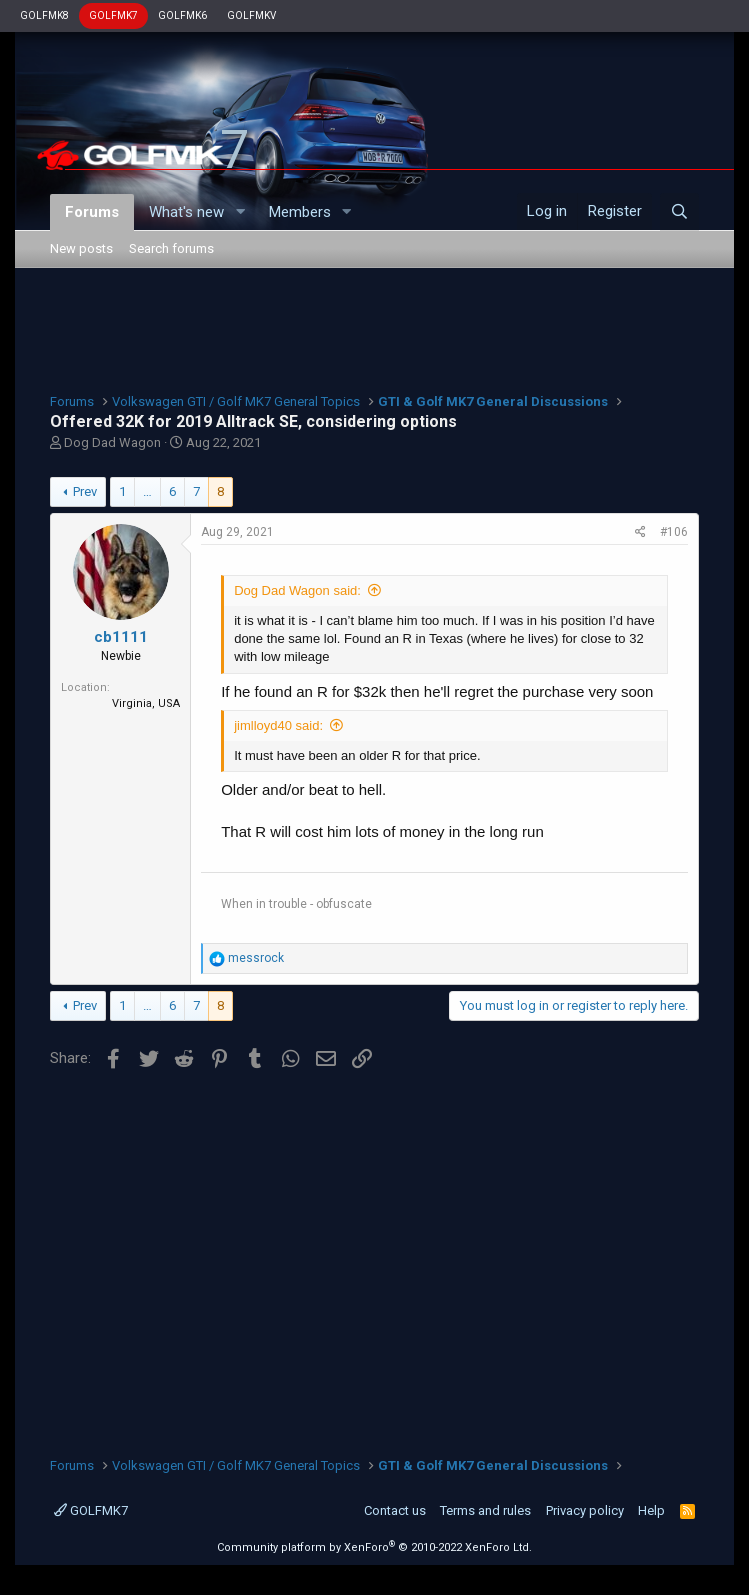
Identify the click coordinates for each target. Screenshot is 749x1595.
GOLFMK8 (44, 15)
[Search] (679, 212)
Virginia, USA (146, 703)
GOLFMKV (251, 15)
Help (651, 1510)
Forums (92, 212)
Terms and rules (485, 1510)
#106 (674, 532)
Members (300, 212)
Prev (85, 491)
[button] (240, 212)
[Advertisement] (374, 328)
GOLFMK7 (113, 15)
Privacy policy (585, 1510)
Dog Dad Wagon (112, 442)
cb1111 (121, 637)
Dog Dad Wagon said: (297, 590)
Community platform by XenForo (374, 1547)
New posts (81, 248)
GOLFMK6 (182, 15)
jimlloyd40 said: (278, 725)
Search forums (171, 248)
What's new (186, 212)
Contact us (395, 1510)
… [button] (147, 491)
